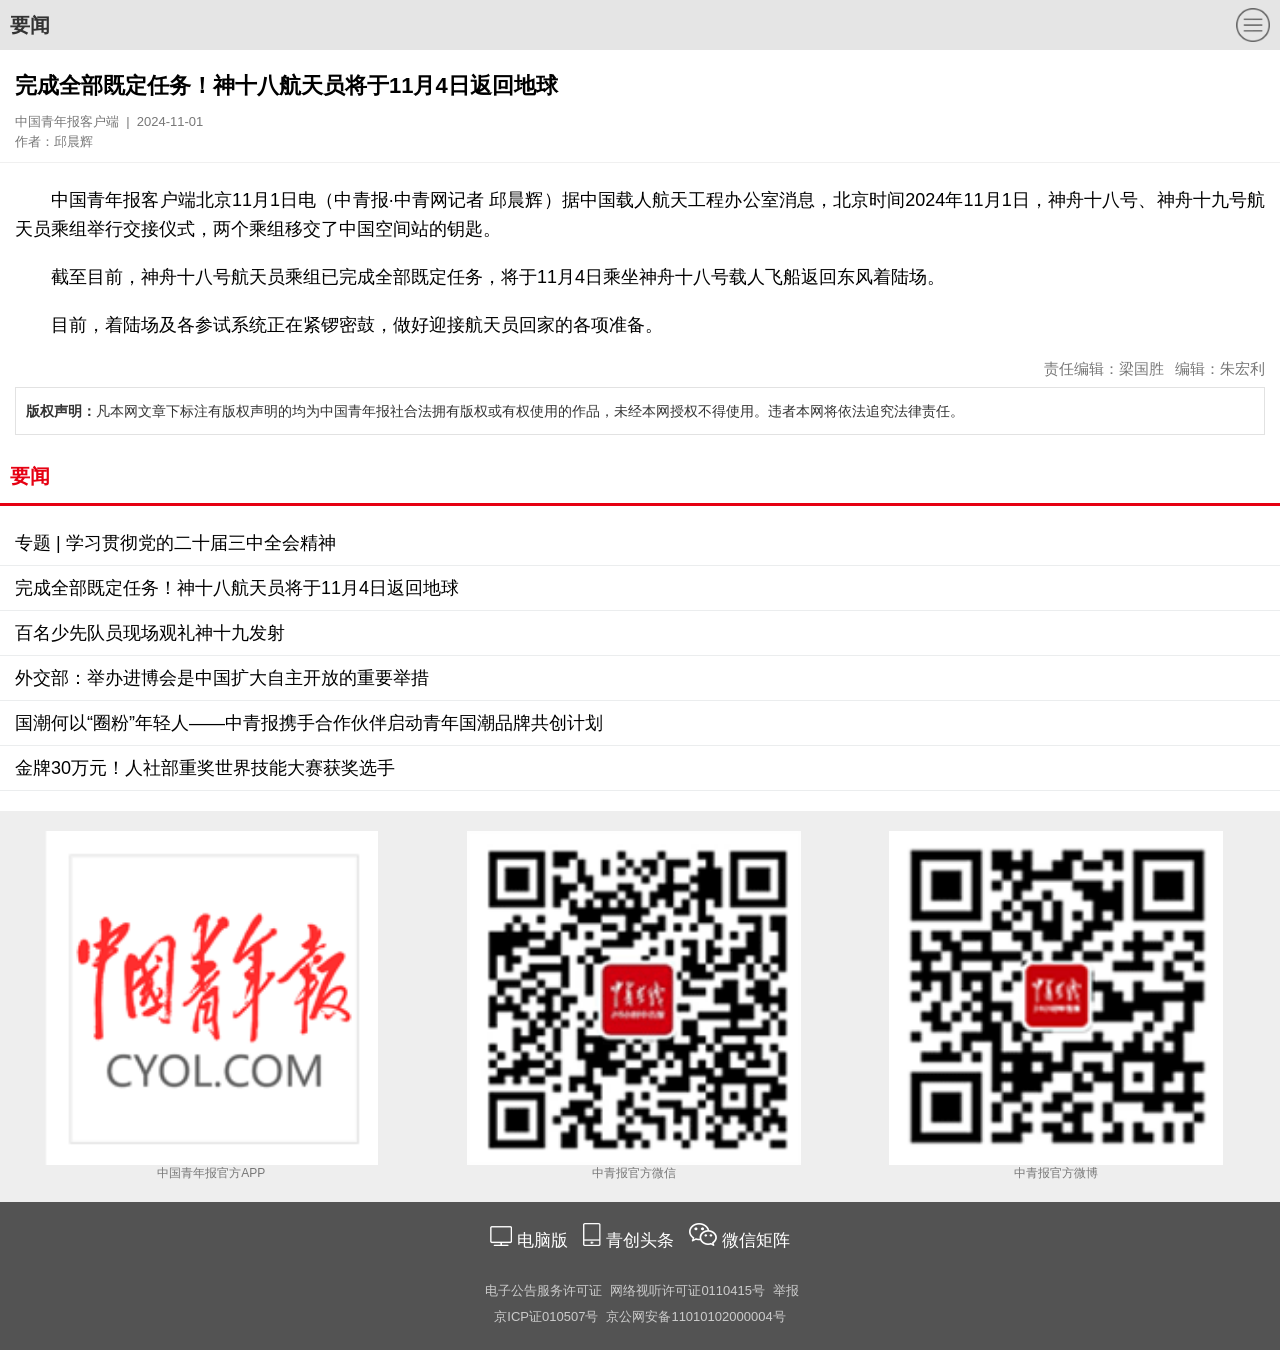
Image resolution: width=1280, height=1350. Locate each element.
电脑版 (542, 1240)
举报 (786, 1290)
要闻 (30, 25)
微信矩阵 (756, 1240)
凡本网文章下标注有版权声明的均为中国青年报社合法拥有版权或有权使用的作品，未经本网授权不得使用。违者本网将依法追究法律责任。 (495, 411)
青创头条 (642, 1240)
